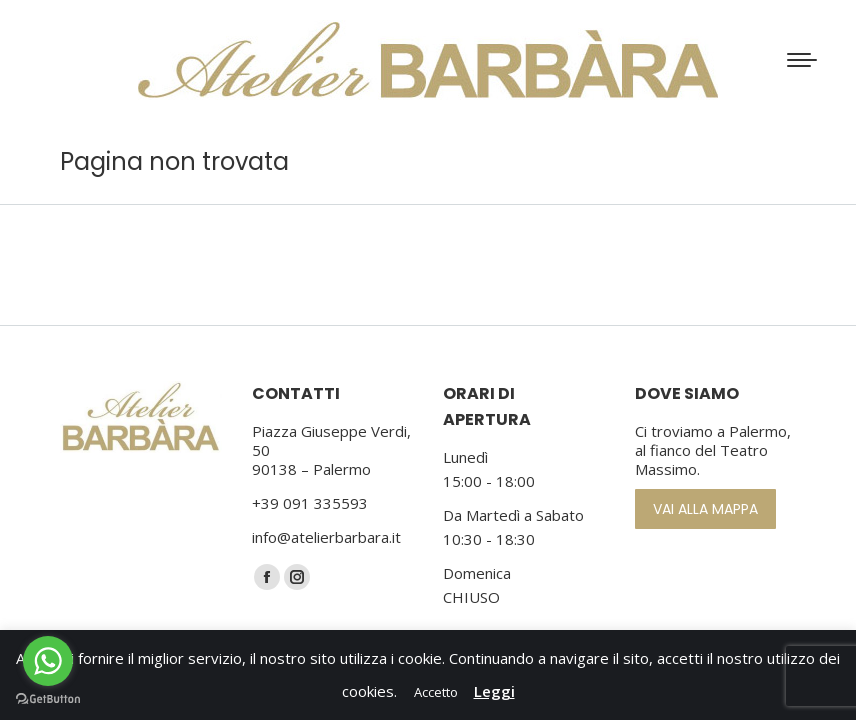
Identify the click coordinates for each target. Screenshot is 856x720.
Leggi (494, 691)
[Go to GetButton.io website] (48, 699)
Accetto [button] (436, 692)
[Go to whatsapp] (48, 661)
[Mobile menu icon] (802, 60)
